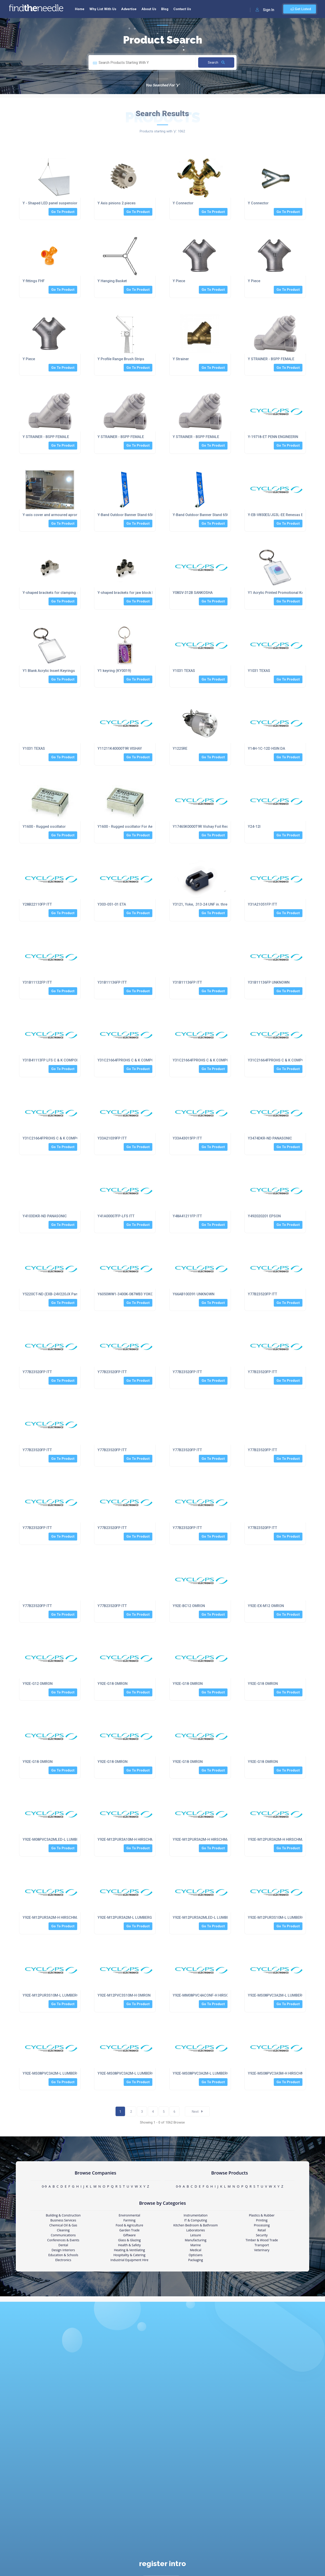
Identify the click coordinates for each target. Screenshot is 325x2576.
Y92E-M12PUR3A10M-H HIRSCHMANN (129, 1839)
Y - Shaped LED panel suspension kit (53, 203)
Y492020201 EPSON (264, 1216)
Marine (195, 2245)
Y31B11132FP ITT (37, 982)
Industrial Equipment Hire (129, 2260)
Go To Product (62, 212)
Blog (164, 9)
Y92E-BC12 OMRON (189, 1606)
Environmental (129, 2215)
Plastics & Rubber (262, 2215)
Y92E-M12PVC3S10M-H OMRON (124, 1995)
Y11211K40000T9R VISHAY (120, 748)
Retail (262, 2230)
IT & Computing (195, 2220)
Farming (129, 2220)
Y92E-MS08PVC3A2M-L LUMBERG (276, 1995)
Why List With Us (102, 9)
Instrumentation (195, 2215)
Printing (261, 2220)
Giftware (129, 2235)
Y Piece (179, 281)
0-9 (44, 2186)
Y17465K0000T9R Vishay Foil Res (200, 826)
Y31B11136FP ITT (112, 982)
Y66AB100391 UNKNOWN (193, 1294)
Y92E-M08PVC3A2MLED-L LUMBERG (53, 1839)
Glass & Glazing (129, 2240)
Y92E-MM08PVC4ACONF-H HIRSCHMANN (207, 1995)
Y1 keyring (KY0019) (114, 671)
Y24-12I (254, 826)
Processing (262, 2225)
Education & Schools (63, 2255)
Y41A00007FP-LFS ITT (116, 1216)
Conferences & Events (63, 2240)
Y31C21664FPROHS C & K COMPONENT (130, 1060)
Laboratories (195, 2230)
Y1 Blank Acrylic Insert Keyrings (49, 671)
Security (262, 2235)
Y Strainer (181, 359)
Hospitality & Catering (130, 2255)
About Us (149, 9)
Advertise (129, 9)
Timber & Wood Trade (262, 2240)
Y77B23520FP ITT (262, 1294)
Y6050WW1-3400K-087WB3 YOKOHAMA (130, 1294)
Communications (63, 2235)
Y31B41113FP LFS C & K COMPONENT (54, 1060)
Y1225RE (180, 748)
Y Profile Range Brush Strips (121, 359)
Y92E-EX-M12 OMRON (266, 1606)
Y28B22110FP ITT (37, 904)
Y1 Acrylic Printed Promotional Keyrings (281, 592)
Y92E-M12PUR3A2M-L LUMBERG (125, 1917)
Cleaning (63, 2230)
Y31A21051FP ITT (262, 904)
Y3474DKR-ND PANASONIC (270, 1138)
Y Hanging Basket (112, 281)
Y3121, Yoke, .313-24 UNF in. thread (202, 904)
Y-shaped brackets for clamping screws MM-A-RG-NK (67, 592)
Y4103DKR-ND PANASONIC (45, 1216)
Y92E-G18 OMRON (113, 1683)
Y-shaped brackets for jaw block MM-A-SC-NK (136, 592)
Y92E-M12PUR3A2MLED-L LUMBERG (203, 1917)
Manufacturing (196, 2240)
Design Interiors (63, 2250)
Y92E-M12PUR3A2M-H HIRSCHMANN (203, 1839)
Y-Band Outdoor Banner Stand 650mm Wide (133, 515)
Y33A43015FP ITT (187, 1138)
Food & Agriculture (129, 2225)
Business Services (63, 2220)
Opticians (195, 2255)
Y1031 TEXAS (184, 671)
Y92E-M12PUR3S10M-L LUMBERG (276, 1917)
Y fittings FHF (34, 281)
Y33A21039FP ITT (112, 1138)
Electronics (63, 2260)
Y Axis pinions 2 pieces (117, 203)
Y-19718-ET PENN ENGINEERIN (273, 437)
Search (216, 62)
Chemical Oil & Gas (63, 2225)
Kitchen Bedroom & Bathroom (195, 2225)
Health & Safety (129, 2245)
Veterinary (261, 2250)
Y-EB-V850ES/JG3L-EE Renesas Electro (280, 515)
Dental (63, 2245)
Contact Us (182, 9)
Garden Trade (129, 2230)
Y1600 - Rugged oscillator (44, 826)
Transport (262, 2245)
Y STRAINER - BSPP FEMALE (271, 359)
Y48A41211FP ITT (187, 1216)
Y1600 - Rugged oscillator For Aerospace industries (140, 826)
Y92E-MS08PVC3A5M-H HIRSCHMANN (279, 2073)
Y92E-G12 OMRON (38, 1683)
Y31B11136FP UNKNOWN (269, 982)
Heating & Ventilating (129, 2250)
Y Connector (183, 203)
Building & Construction (63, 2215)
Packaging (195, 2260)
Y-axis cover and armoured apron (50, 515)
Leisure (195, 2235)
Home (79, 9)
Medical (195, 2250)
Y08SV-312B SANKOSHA (193, 592)
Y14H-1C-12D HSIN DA (266, 748)
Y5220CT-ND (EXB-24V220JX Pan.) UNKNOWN (61, 1294)
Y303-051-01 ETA (112, 904)
